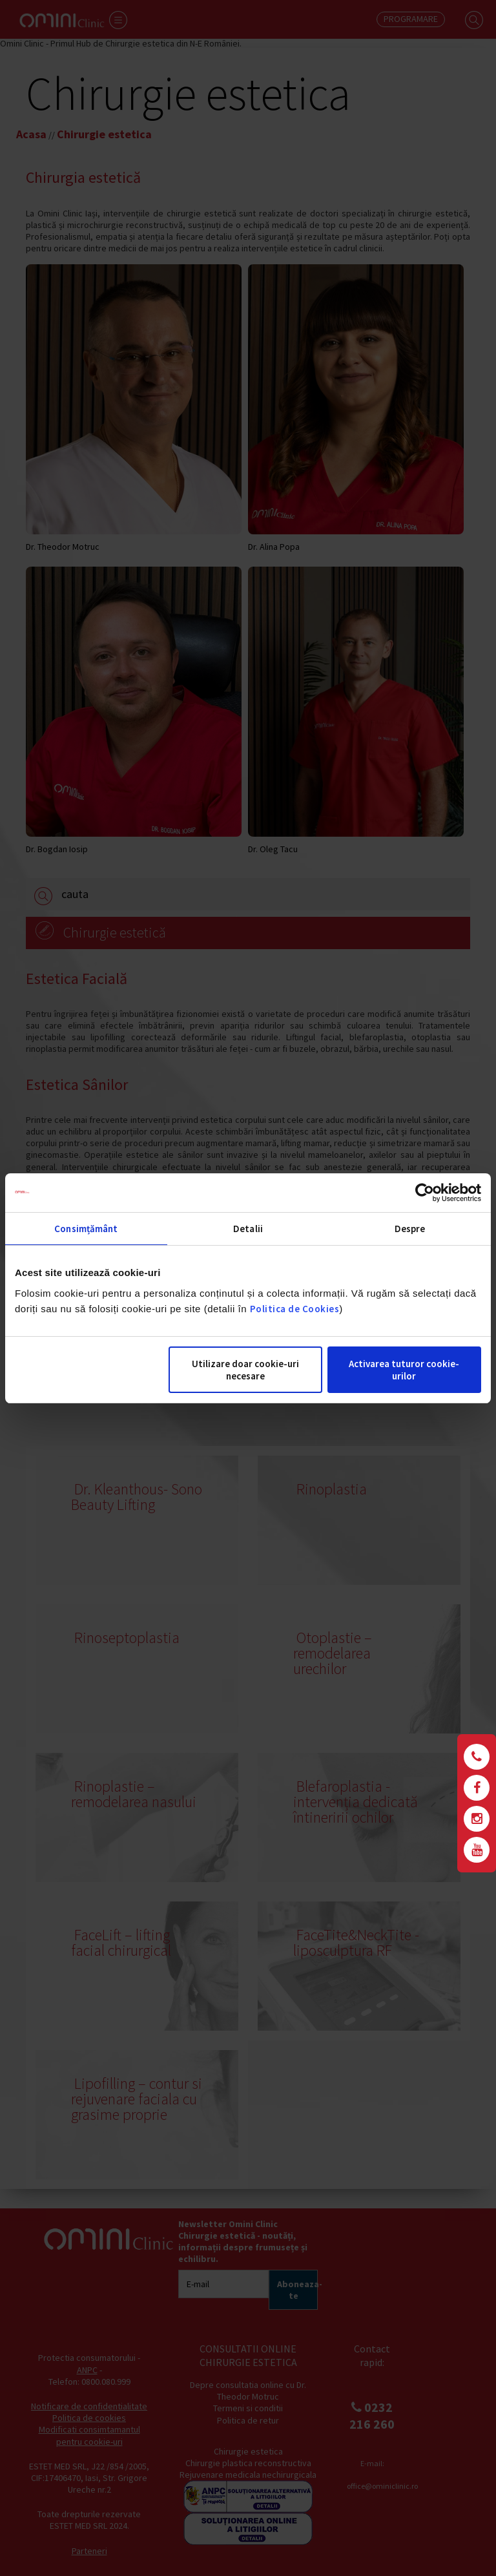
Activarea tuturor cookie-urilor (404, 1369)
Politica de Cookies (295, 1309)
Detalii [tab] (248, 1228)
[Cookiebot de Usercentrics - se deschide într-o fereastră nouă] (424, 1192)
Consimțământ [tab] (86, 1228)
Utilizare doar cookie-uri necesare (245, 1369)
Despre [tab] (410, 1228)
